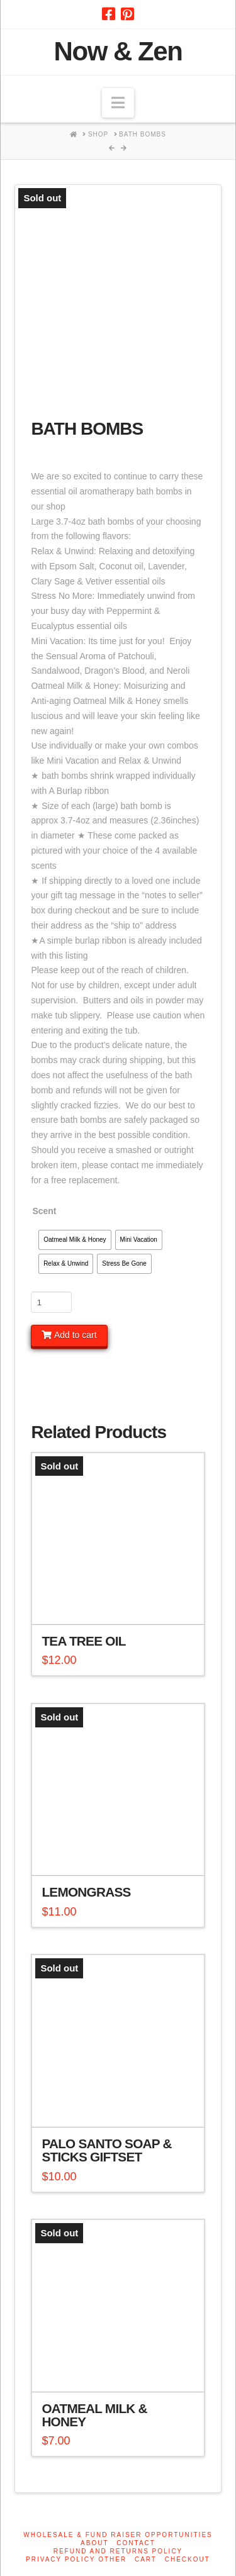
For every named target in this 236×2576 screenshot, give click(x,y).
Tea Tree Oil (83, 1641)
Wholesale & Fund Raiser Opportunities (118, 2534)
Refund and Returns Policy (118, 2551)
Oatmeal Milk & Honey (94, 2415)
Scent (44, 1211)
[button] (118, 103)
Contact (135, 2543)
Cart (146, 2559)
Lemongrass (86, 1892)
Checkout (187, 2559)
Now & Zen (118, 51)
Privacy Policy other (76, 2559)
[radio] (74, 1239)
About (94, 2543)
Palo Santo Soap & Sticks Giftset (106, 2150)
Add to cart (75, 1335)
